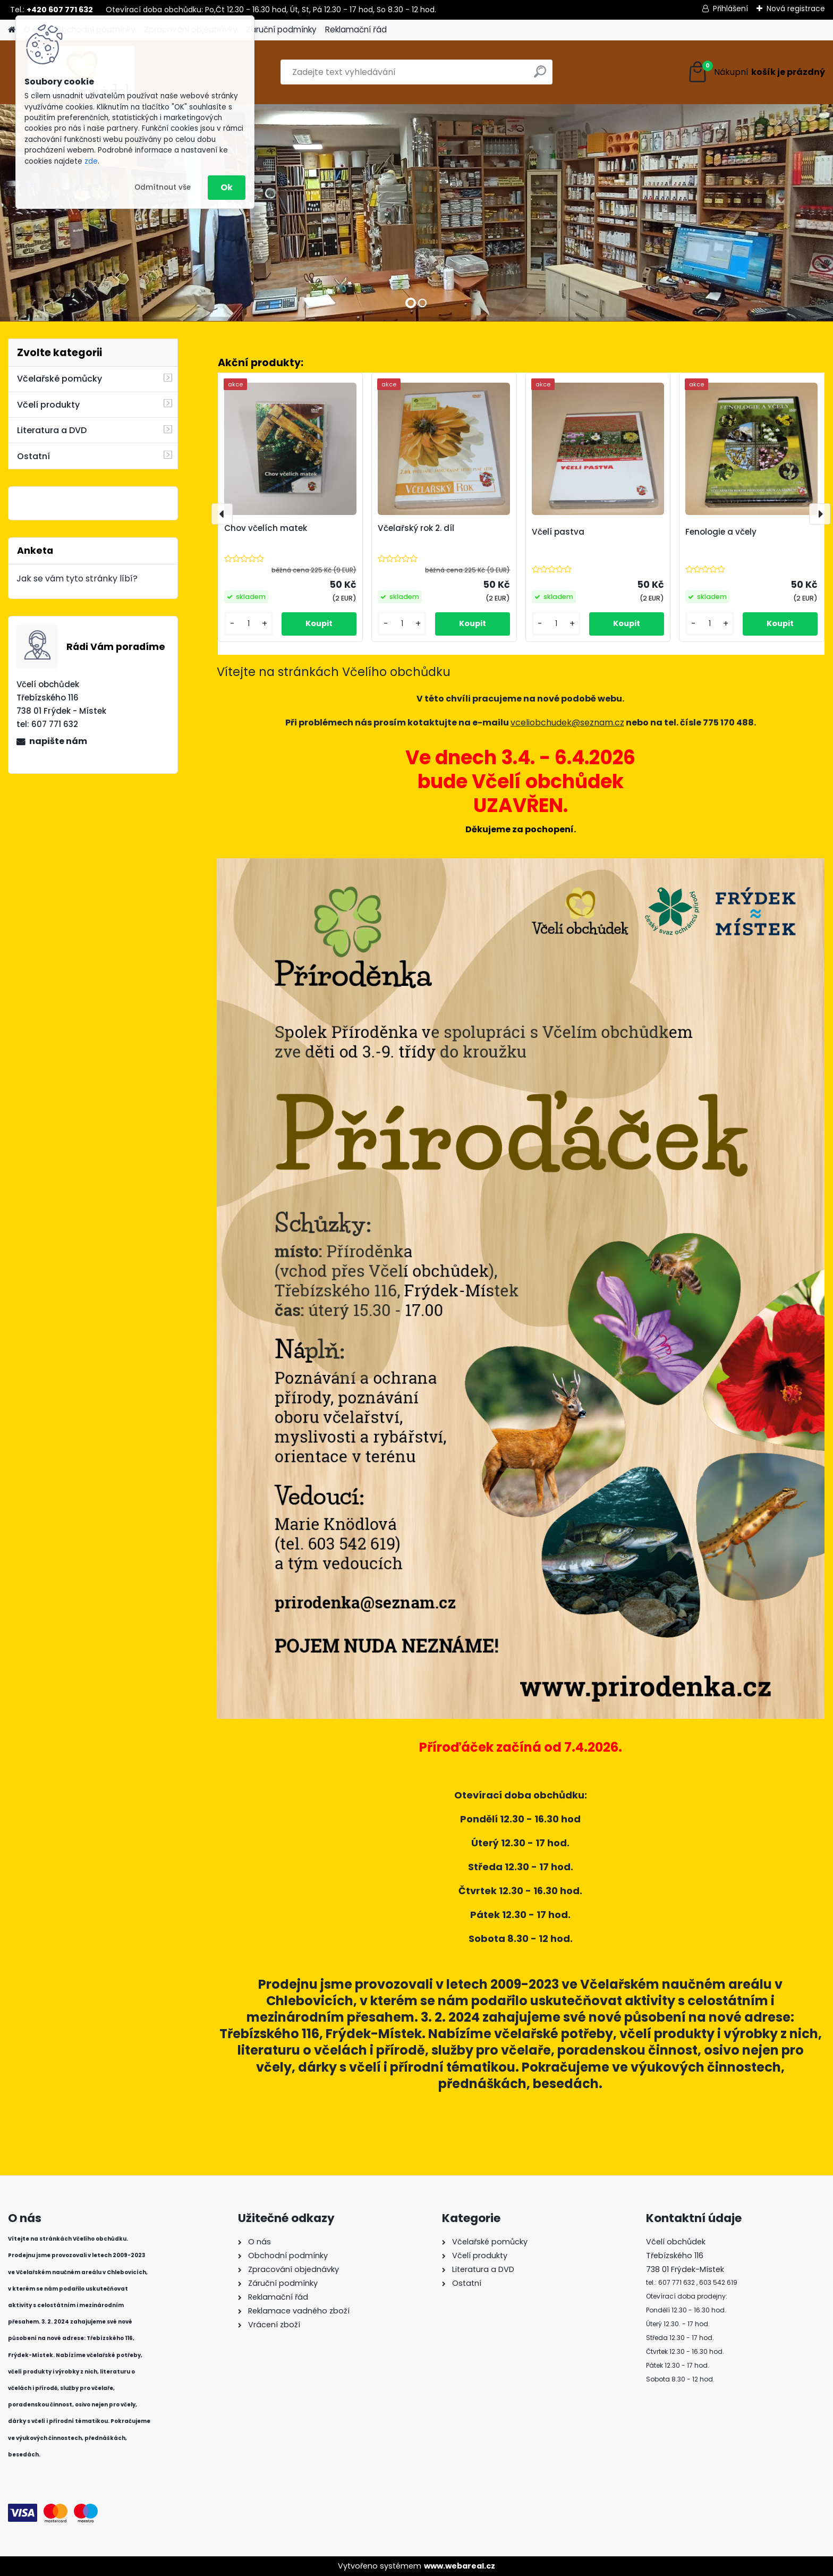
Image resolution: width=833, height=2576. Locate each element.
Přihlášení (730, 8)
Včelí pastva (558, 531)
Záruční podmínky (281, 29)
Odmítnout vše (162, 187)
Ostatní (33, 456)
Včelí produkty (48, 405)
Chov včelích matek (265, 528)
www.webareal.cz (459, 2566)
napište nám (58, 741)
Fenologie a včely (720, 531)
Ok (226, 187)
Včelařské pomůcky (59, 379)
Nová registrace (796, 8)
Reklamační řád (356, 29)
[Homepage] (11, 30)
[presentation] (222, 514)
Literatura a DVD (52, 430)
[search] (540, 75)
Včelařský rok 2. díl (416, 528)
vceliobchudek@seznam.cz (567, 722)
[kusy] (248, 624)
